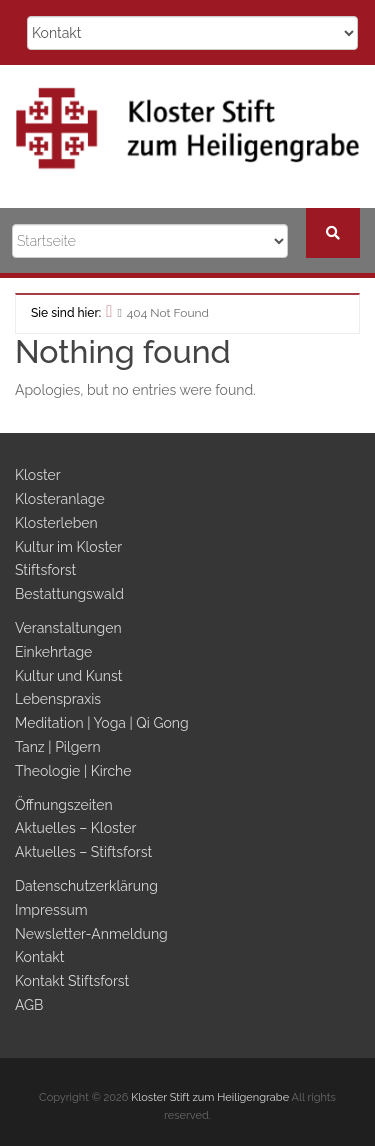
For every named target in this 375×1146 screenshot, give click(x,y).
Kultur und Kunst (68, 676)
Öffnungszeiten (64, 805)
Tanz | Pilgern (58, 747)
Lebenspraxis (58, 699)
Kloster (37, 475)
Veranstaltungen (68, 628)
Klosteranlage (60, 499)
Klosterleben (56, 523)
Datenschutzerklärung (86, 886)
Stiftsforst (45, 570)
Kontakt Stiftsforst (72, 981)
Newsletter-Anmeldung (91, 934)
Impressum (51, 910)
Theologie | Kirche (73, 771)
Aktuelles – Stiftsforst (83, 852)
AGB (29, 1005)
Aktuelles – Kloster (75, 828)
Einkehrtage (53, 652)
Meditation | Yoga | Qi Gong (102, 723)
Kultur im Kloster (68, 547)
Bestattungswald (69, 594)
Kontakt (39, 957)
